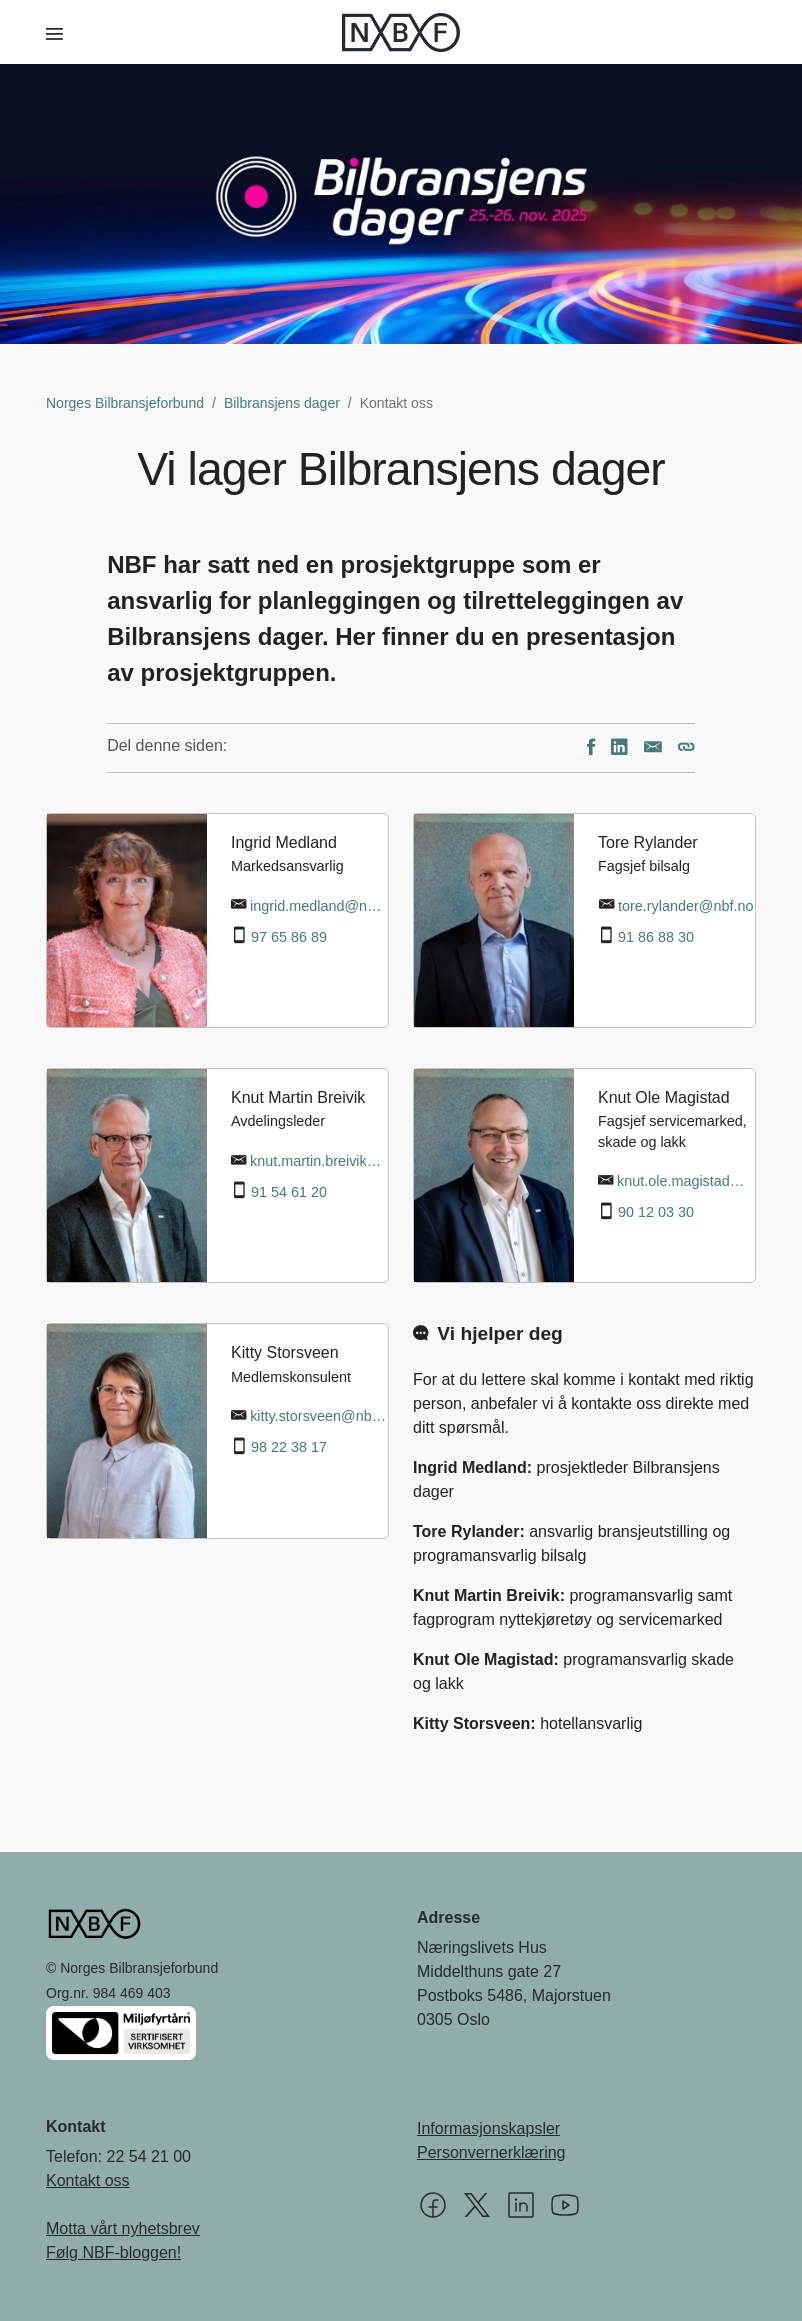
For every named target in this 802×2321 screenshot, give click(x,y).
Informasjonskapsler (488, 2128)
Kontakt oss (88, 2180)
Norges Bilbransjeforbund (125, 403)
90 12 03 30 (656, 1212)
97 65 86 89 (289, 937)
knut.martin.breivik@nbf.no (319, 1161)
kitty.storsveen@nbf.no (319, 1416)
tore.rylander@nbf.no (685, 906)
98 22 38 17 (289, 1447)
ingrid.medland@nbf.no (319, 906)
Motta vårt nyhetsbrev (123, 2228)
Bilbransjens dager (282, 403)
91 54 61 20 (289, 1192)
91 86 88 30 (656, 937)
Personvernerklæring (491, 2152)
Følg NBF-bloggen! (113, 2252)
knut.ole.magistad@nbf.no (686, 1181)
